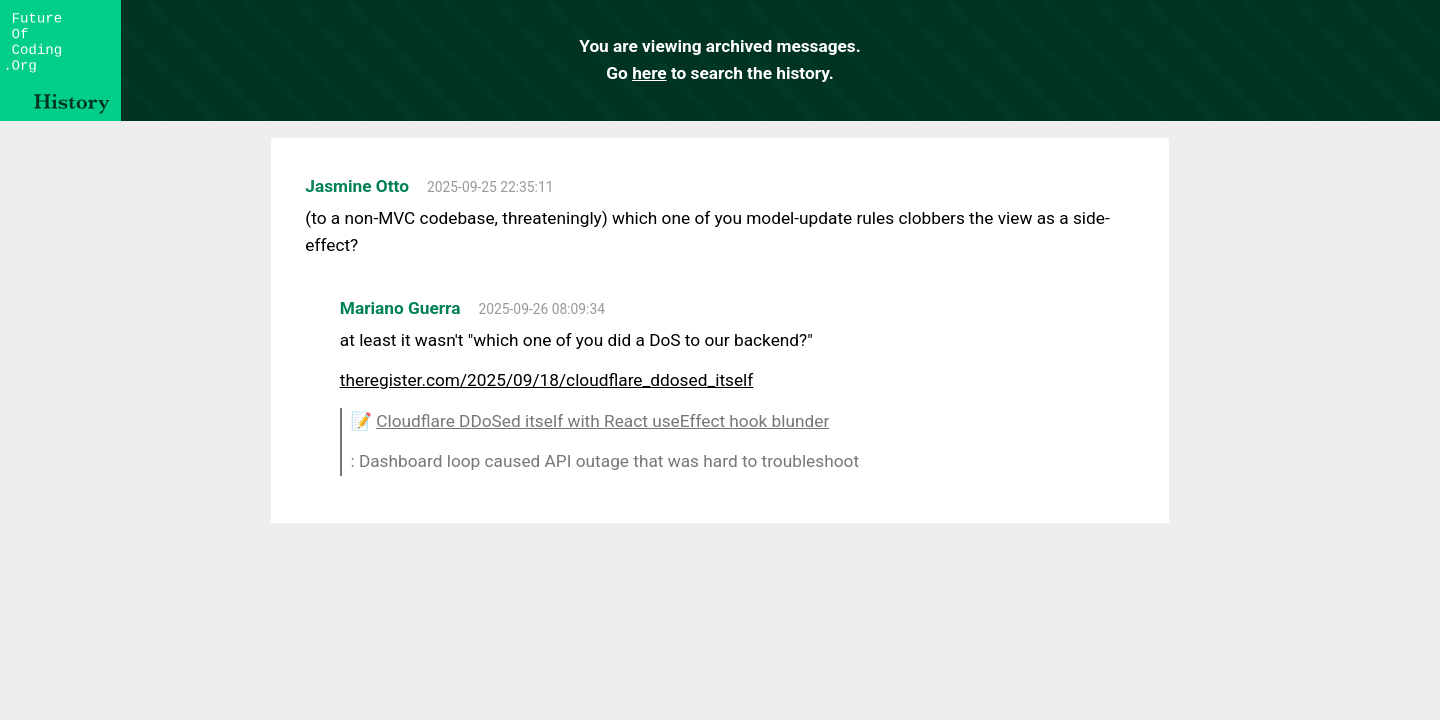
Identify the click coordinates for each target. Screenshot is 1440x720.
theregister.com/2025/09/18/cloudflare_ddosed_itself (546, 380)
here (649, 73)
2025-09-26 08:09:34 (542, 309)
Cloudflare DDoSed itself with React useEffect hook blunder (602, 421)
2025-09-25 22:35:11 (490, 187)
